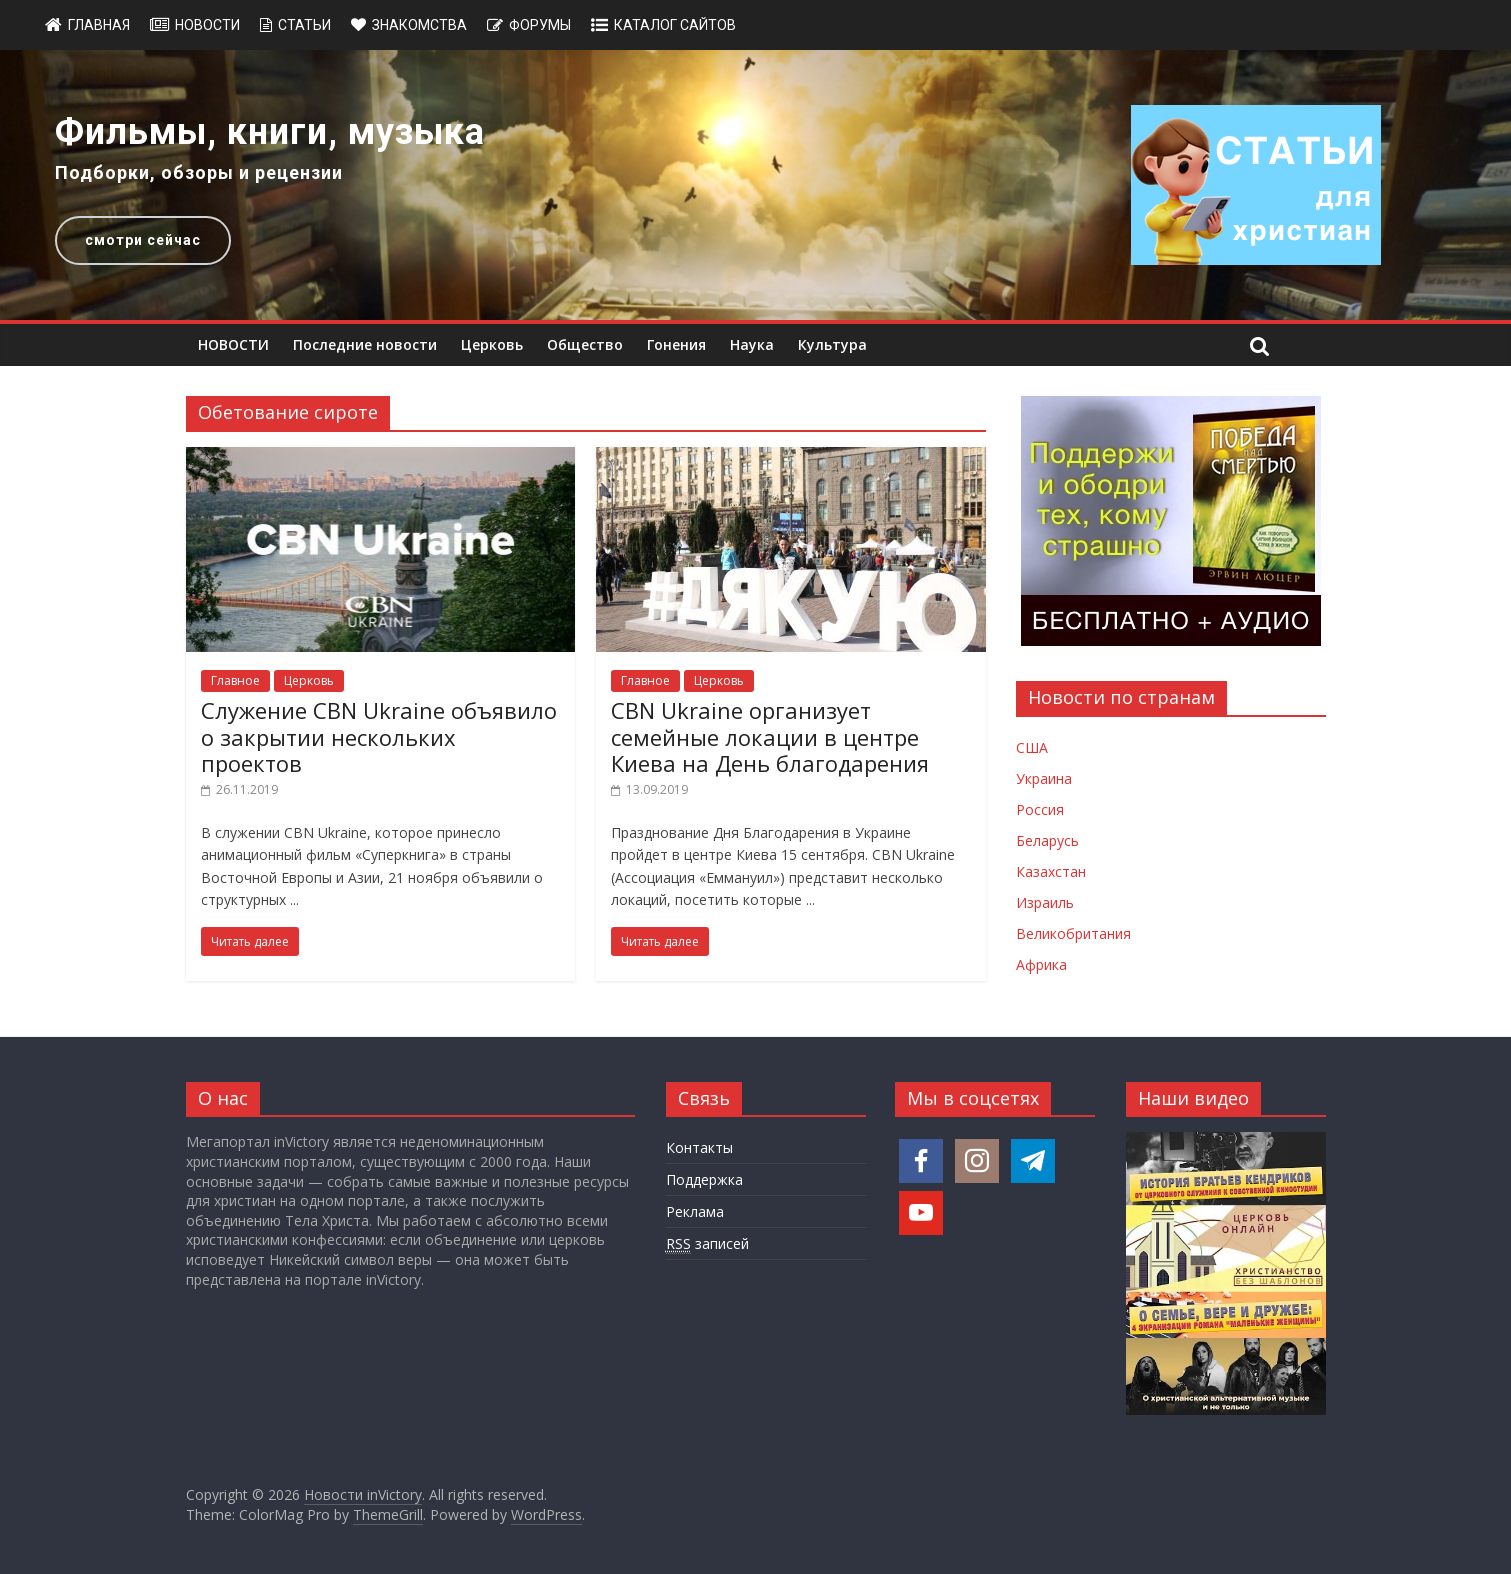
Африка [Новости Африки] (1041, 964)
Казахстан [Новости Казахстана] (1051, 871)
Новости (207, 25)
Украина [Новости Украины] (1044, 778)
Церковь (492, 344)
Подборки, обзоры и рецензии (199, 172)
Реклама (695, 1211)
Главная (99, 25)
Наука (752, 344)
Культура (832, 344)
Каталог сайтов (675, 25)
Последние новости (365, 344)
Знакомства (419, 25)
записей (707, 1244)
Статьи (304, 25)
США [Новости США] (1032, 747)
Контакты (699, 1147)
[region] (755, 185)
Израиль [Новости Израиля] (1045, 902)
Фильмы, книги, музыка (270, 132)
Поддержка (704, 1179)
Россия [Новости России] (1040, 809)
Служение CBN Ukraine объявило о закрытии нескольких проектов (379, 736)
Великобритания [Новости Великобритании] (1073, 933)
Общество (585, 344)
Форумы (540, 25)
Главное (235, 680)
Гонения (676, 344)
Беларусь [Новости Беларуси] (1047, 840)
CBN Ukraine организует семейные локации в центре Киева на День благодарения (770, 736)
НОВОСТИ (233, 344)
